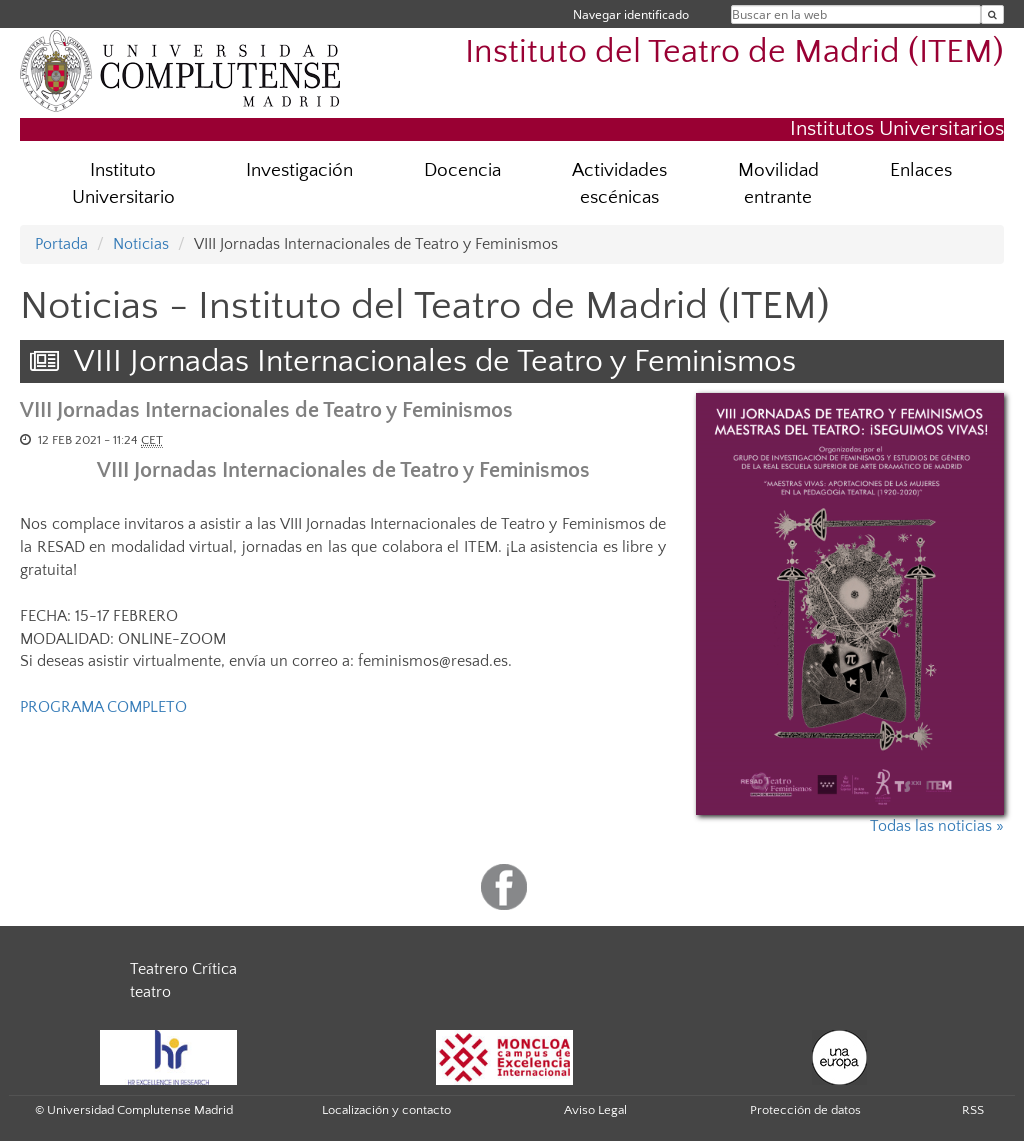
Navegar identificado (631, 14)
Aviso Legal (595, 1110)
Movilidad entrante (778, 184)
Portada (61, 244)
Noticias (141, 244)
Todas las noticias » (937, 826)
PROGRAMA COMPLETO (103, 707)
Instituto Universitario (123, 184)
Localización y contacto (386, 1110)
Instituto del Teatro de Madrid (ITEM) (734, 52)
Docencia (462, 170)
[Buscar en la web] (992, 14)
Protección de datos (805, 1110)
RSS (973, 1110)
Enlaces (921, 170)
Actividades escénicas (619, 184)
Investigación (299, 170)
